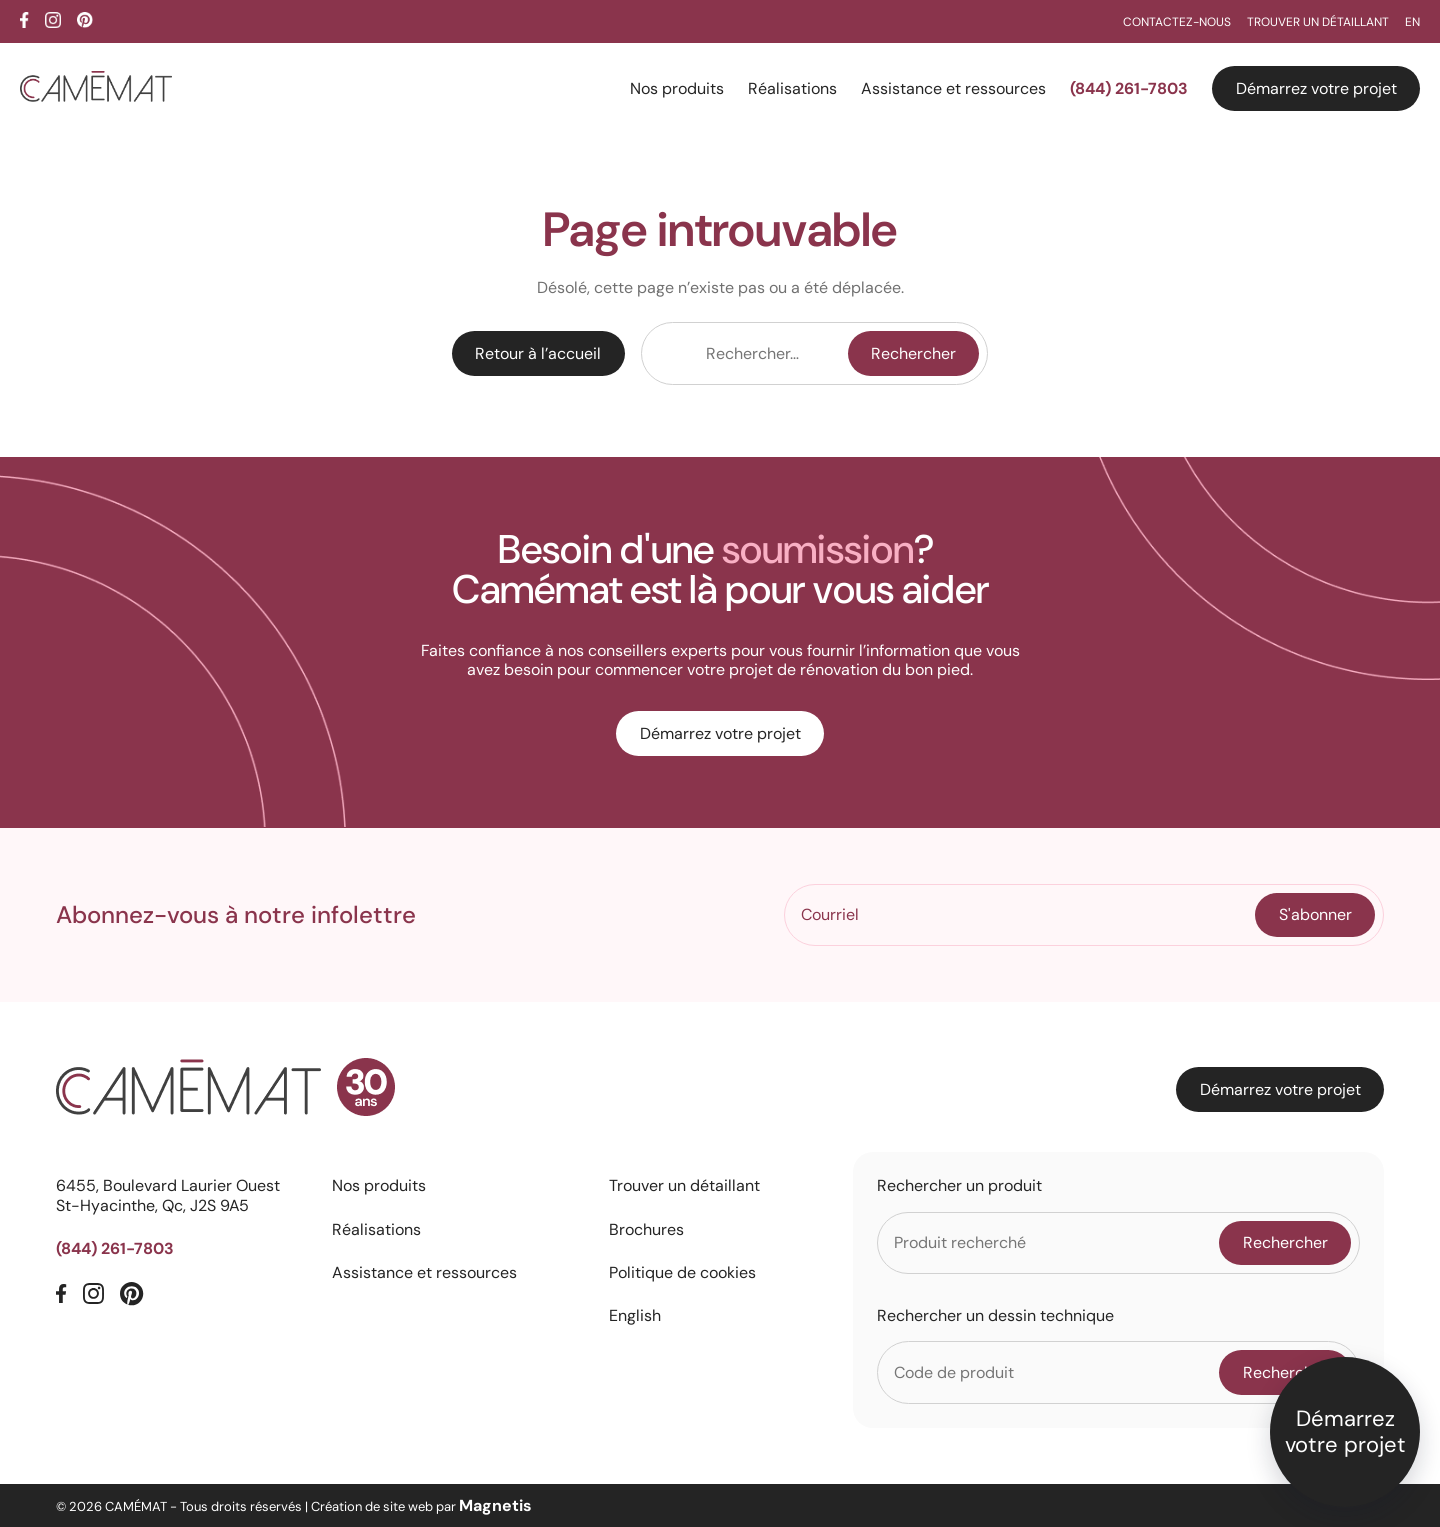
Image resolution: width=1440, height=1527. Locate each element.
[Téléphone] (178, 1248)
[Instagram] (53, 20)
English (635, 1315)
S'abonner (1315, 914)
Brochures (646, 1229)
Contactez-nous (1177, 22)
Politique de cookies (682, 1272)
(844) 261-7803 (1129, 88)
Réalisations (792, 88)
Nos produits (677, 88)
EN (1412, 22)
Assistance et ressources (953, 88)
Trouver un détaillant (1318, 22)
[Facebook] (24, 20)
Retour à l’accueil (538, 353)
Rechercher (913, 353)
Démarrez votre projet (1316, 88)
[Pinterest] (85, 20)
